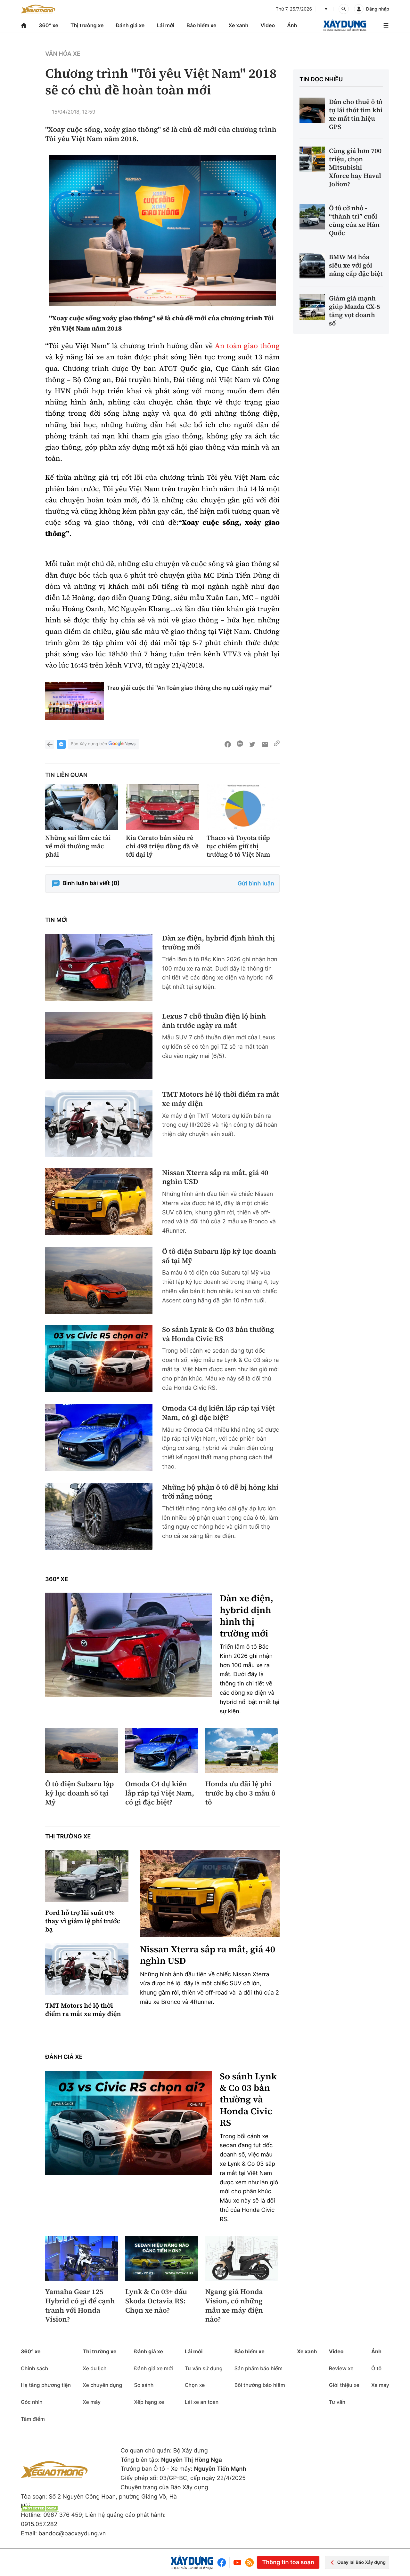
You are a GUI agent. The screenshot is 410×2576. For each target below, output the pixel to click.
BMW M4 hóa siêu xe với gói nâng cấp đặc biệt (356, 265)
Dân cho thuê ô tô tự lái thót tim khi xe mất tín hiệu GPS (356, 114)
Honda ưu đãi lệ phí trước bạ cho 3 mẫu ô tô (240, 1793)
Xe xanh (238, 25)
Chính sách (34, 2368)
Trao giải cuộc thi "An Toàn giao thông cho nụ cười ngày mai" (190, 688)
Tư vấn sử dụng (204, 2368)
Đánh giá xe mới (153, 2368)
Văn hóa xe (62, 54)
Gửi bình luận (256, 883)
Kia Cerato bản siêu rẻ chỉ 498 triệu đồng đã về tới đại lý (162, 846)
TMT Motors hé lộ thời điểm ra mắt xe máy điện (220, 1099)
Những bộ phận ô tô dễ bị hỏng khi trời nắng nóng (220, 1492)
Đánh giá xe (130, 25)
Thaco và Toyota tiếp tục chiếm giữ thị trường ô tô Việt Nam (238, 846)
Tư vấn (337, 2402)
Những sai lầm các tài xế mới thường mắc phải (78, 846)
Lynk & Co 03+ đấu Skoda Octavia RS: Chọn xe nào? (156, 2301)
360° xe (48, 25)
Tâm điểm (33, 2419)
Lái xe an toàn (202, 2402)
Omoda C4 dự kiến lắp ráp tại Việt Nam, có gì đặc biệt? (218, 1413)
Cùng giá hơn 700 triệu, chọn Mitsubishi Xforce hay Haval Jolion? (355, 167)
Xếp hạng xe (149, 2402)
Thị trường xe (87, 25)
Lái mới (165, 25)
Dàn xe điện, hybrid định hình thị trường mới (218, 943)
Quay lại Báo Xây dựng (357, 2562)
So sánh (143, 2385)
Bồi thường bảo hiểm (259, 2385)
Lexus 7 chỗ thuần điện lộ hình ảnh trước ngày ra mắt (214, 1021)
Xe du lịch (94, 2368)
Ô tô (376, 2368)
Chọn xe (195, 2385)
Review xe (341, 2368)
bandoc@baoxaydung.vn (72, 2533)
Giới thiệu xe (344, 2385)
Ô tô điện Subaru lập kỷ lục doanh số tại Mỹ (219, 1256)
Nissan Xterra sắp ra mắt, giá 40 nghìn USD (215, 1177)
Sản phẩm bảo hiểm (258, 2368)
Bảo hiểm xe (201, 25)
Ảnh (292, 25)
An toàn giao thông (247, 346)
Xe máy (92, 2402)
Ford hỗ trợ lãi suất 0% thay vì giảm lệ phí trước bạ (82, 1920)
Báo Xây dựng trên (104, 744)
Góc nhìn (32, 2402)
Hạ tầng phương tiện (46, 2385)
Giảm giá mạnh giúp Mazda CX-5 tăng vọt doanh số (354, 310)
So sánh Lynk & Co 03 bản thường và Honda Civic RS (218, 1334)
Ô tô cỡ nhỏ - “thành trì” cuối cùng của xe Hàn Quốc (354, 220)
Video (267, 25)
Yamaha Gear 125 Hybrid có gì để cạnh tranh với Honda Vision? (80, 2305)
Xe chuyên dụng (102, 2385)
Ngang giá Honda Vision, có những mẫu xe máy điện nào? (234, 2305)
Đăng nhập (377, 9)
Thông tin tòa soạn (288, 2562)
